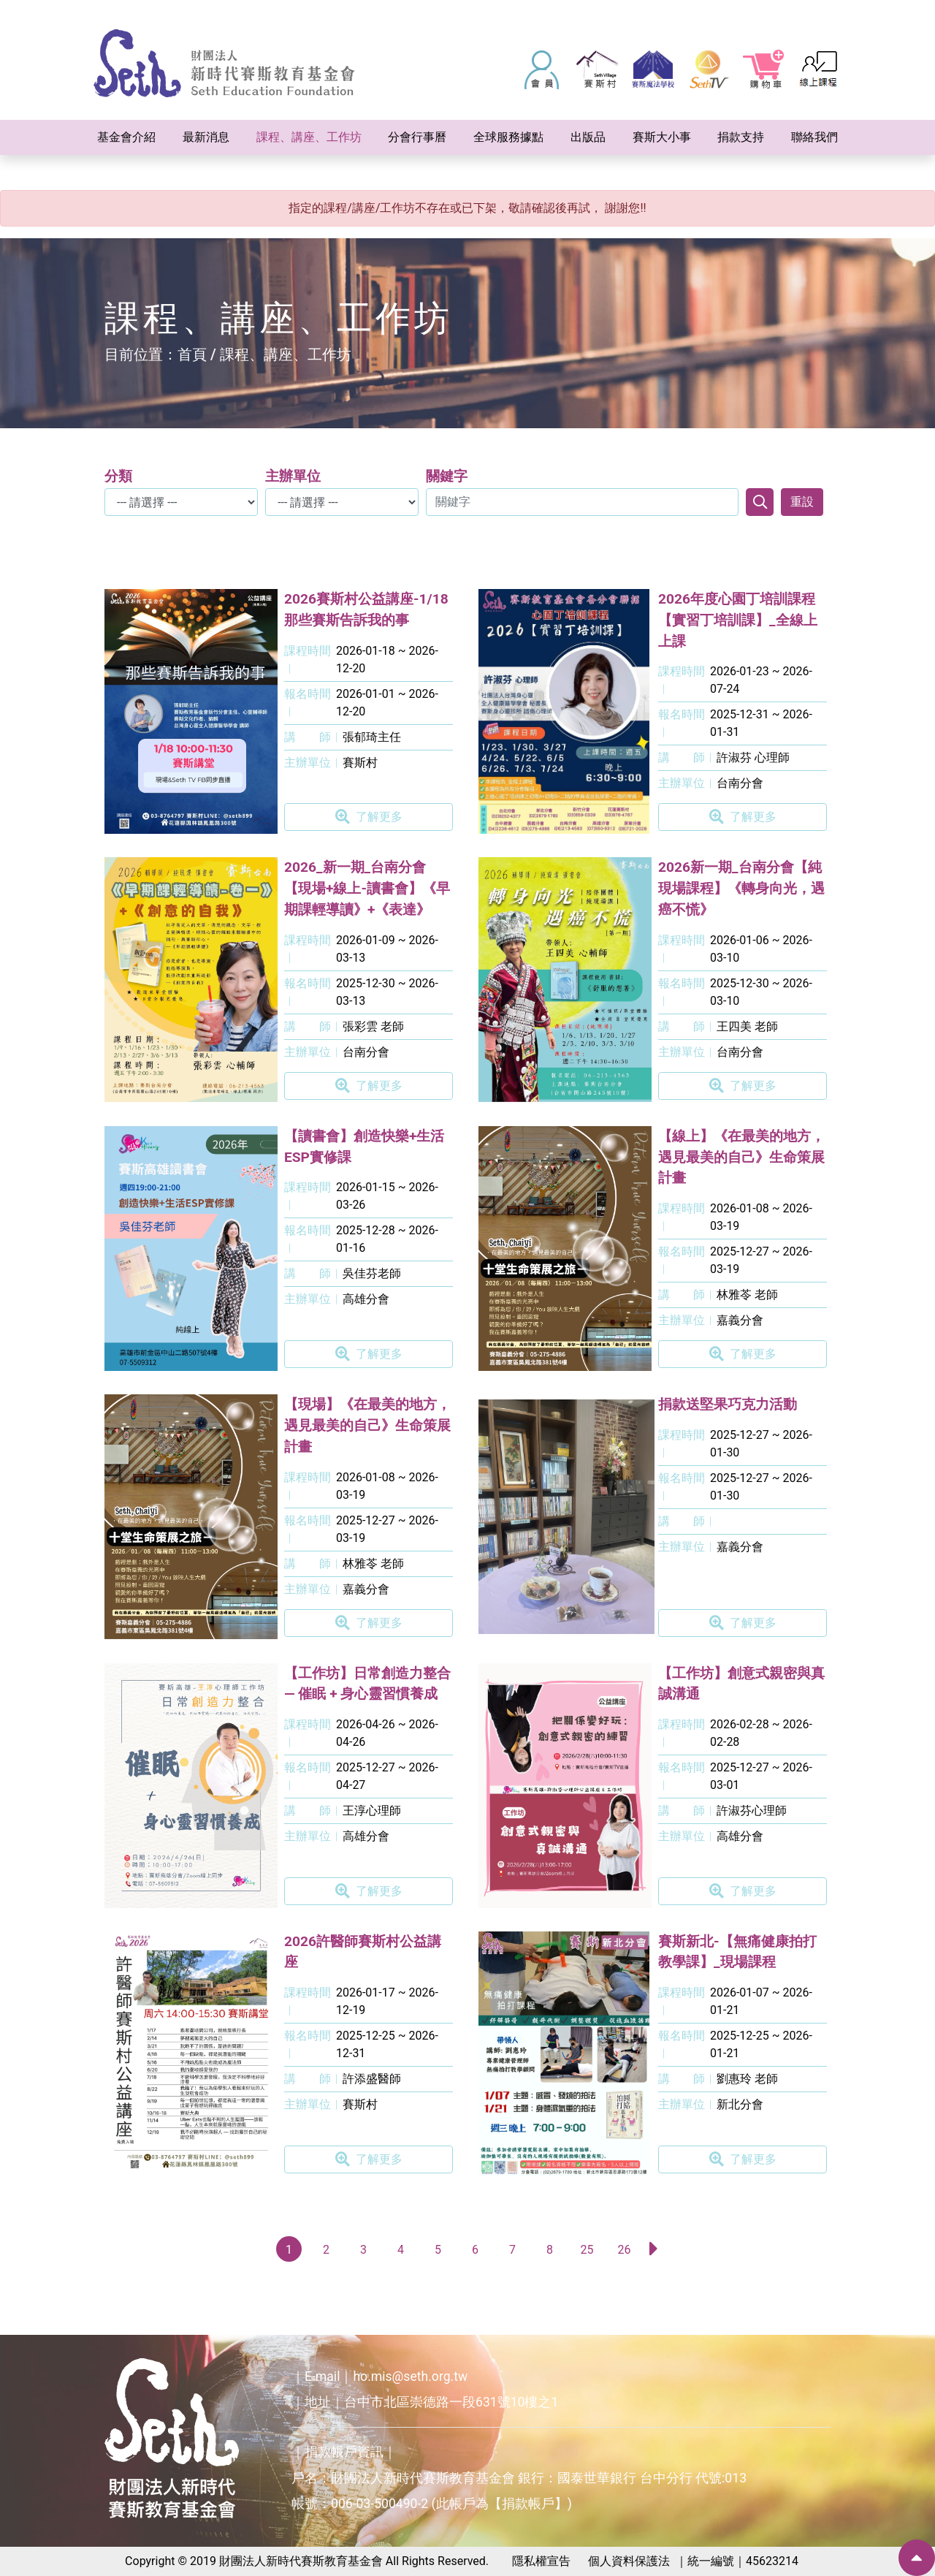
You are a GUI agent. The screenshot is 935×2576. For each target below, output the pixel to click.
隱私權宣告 (541, 2561)
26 (624, 2250)
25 (587, 2250)
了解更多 (368, 817)
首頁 (192, 354)
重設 (802, 502)
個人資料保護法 (629, 2561)
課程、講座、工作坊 (285, 354)
